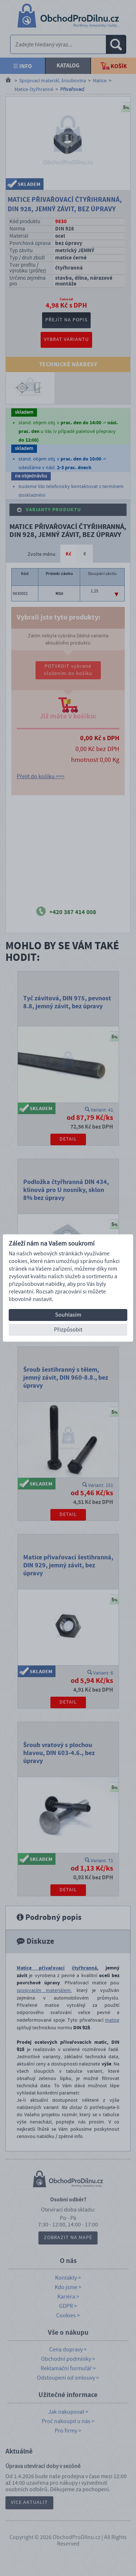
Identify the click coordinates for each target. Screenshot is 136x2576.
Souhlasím (68, 1314)
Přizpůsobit (68, 1329)
